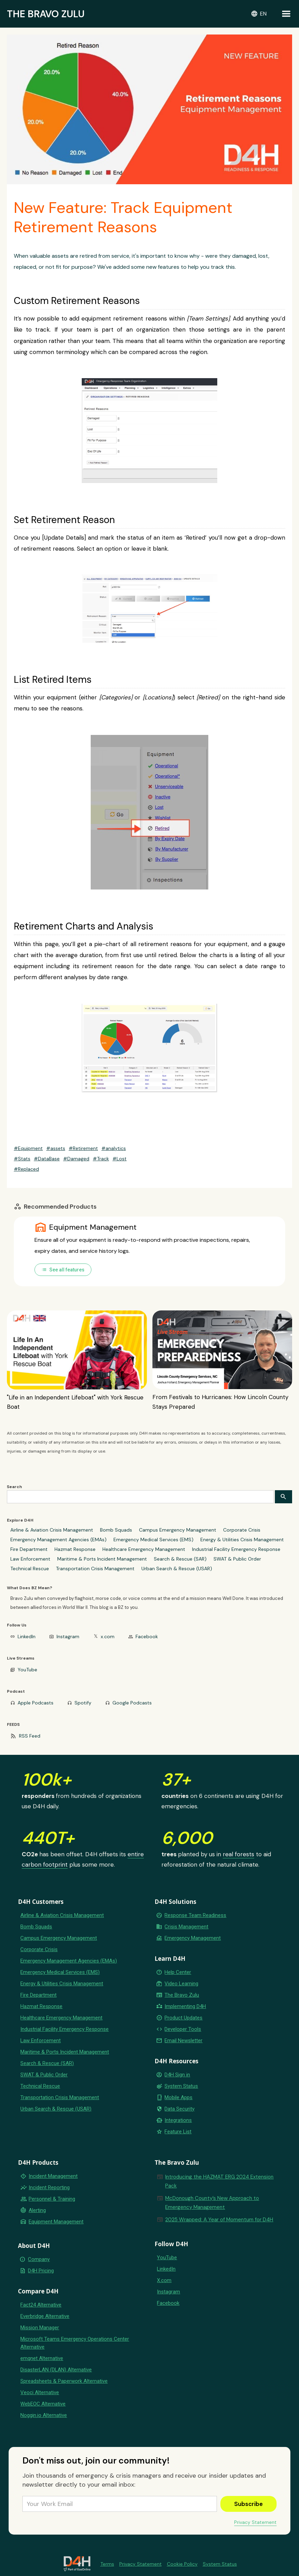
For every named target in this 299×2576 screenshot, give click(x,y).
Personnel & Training (52, 2199)
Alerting (37, 2210)
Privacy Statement (255, 2522)
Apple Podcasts (35, 1703)
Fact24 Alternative (40, 2305)
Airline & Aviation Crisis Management (51, 1530)
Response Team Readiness (195, 1915)
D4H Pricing (41, 2271)
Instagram (68, 1636)
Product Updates (183, 2018)
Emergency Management (193, 1938)
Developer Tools (183, 2029)
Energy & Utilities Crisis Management (242, 1539)
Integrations (178, 2120)
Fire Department (29, 1549)
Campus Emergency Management (177, 1530)
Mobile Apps (178, 2097)
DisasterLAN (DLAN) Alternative (56, 2370)
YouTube (27, 1669)
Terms (107, 2564)
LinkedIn (27, 1636)
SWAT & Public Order (237, 1559)
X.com (164, 2280)
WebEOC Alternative (43, 2404)
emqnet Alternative (41, 2358)
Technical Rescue (29, 1568)
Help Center (178, 1972)
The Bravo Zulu (182, 1995)
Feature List (178, 2131)
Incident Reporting (49, 2187)
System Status (181, 2086)
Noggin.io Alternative (43, 2415)
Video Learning (181, 1983)
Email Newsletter (183, 2040)
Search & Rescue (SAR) (180, 1559)
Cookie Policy (182, 2564)
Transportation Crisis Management (95, 1568)
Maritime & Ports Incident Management (102, 1559)
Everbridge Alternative (44, 2316)
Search (14, 1486)
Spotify (82, 1703)
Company (39, 2259)
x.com (107, 1636)
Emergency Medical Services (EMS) (153, 1539)
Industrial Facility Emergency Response (236, 1549)
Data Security (180, 2109)
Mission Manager (39, 2327)
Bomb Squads (116, 1530)
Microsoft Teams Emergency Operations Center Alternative (74, 2343)
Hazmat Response (75, 1549)
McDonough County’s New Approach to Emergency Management (212, 2203)
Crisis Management (186, 1927)
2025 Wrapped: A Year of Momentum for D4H (219, 2219)
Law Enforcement (30, 1559)
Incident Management (53, 2176)
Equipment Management (56, 2222)
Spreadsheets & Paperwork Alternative (64, 2381)
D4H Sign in (177, 2075)
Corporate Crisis (241, 1530)
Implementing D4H (185, 2006)
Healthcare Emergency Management (143, 1549)
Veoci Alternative (39, 2392)
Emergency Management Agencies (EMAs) (58, 1539)
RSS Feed (29, 1736)
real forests (238, 1854)
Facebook (147, 1636)
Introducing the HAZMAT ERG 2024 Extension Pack (219, 2181)
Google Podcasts (132, 1703)
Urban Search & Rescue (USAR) (176, 1568)
